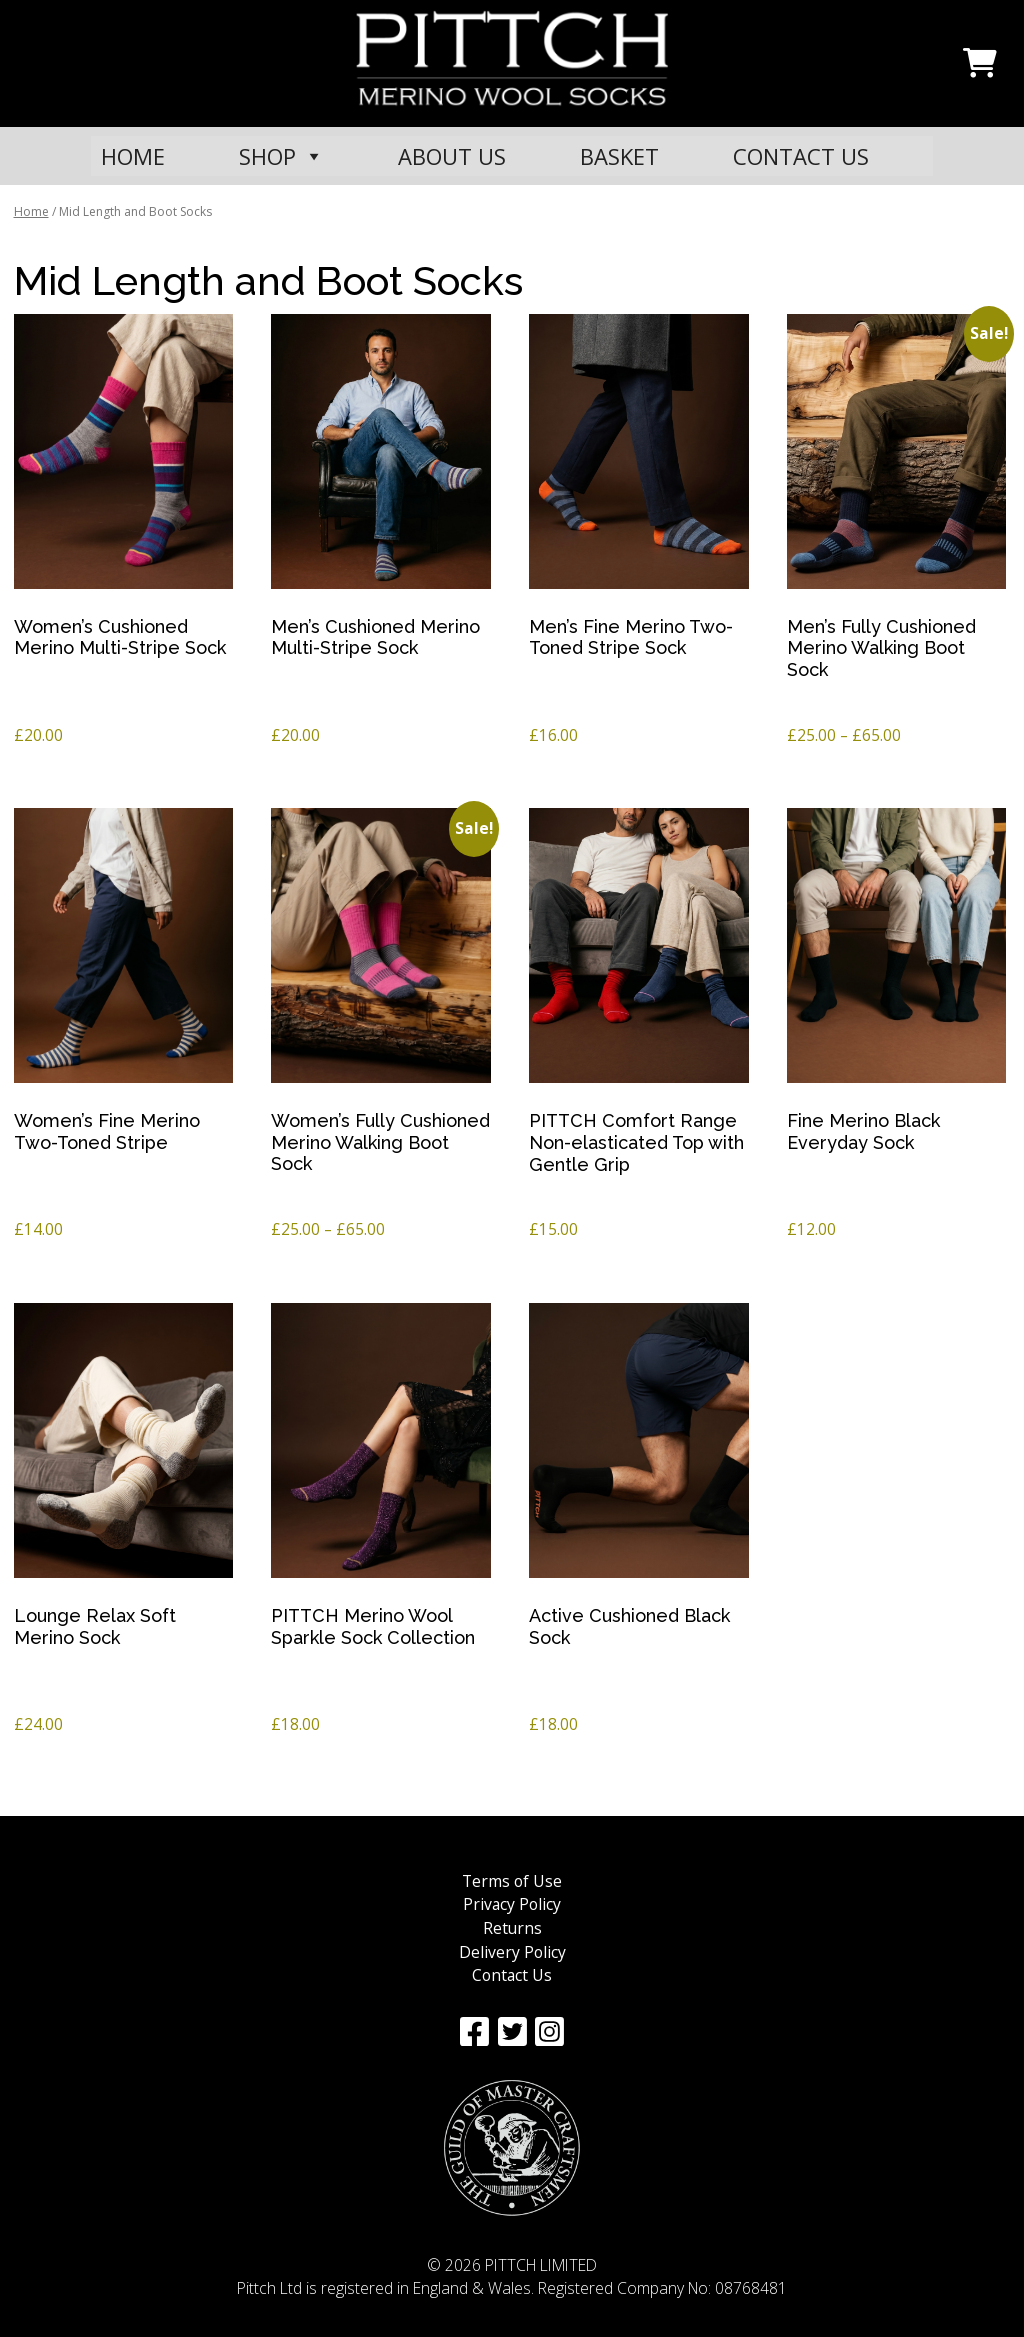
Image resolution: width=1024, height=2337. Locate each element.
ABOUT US (452, 156)
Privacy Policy (512, 1904)
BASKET (619, 156)
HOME (133, 156)
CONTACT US (801, 156)
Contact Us (512, 1975)
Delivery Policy (512, 1952)
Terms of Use (512, 1881)
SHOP (281, 156)
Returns (512, 1928)
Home (31, 211)
